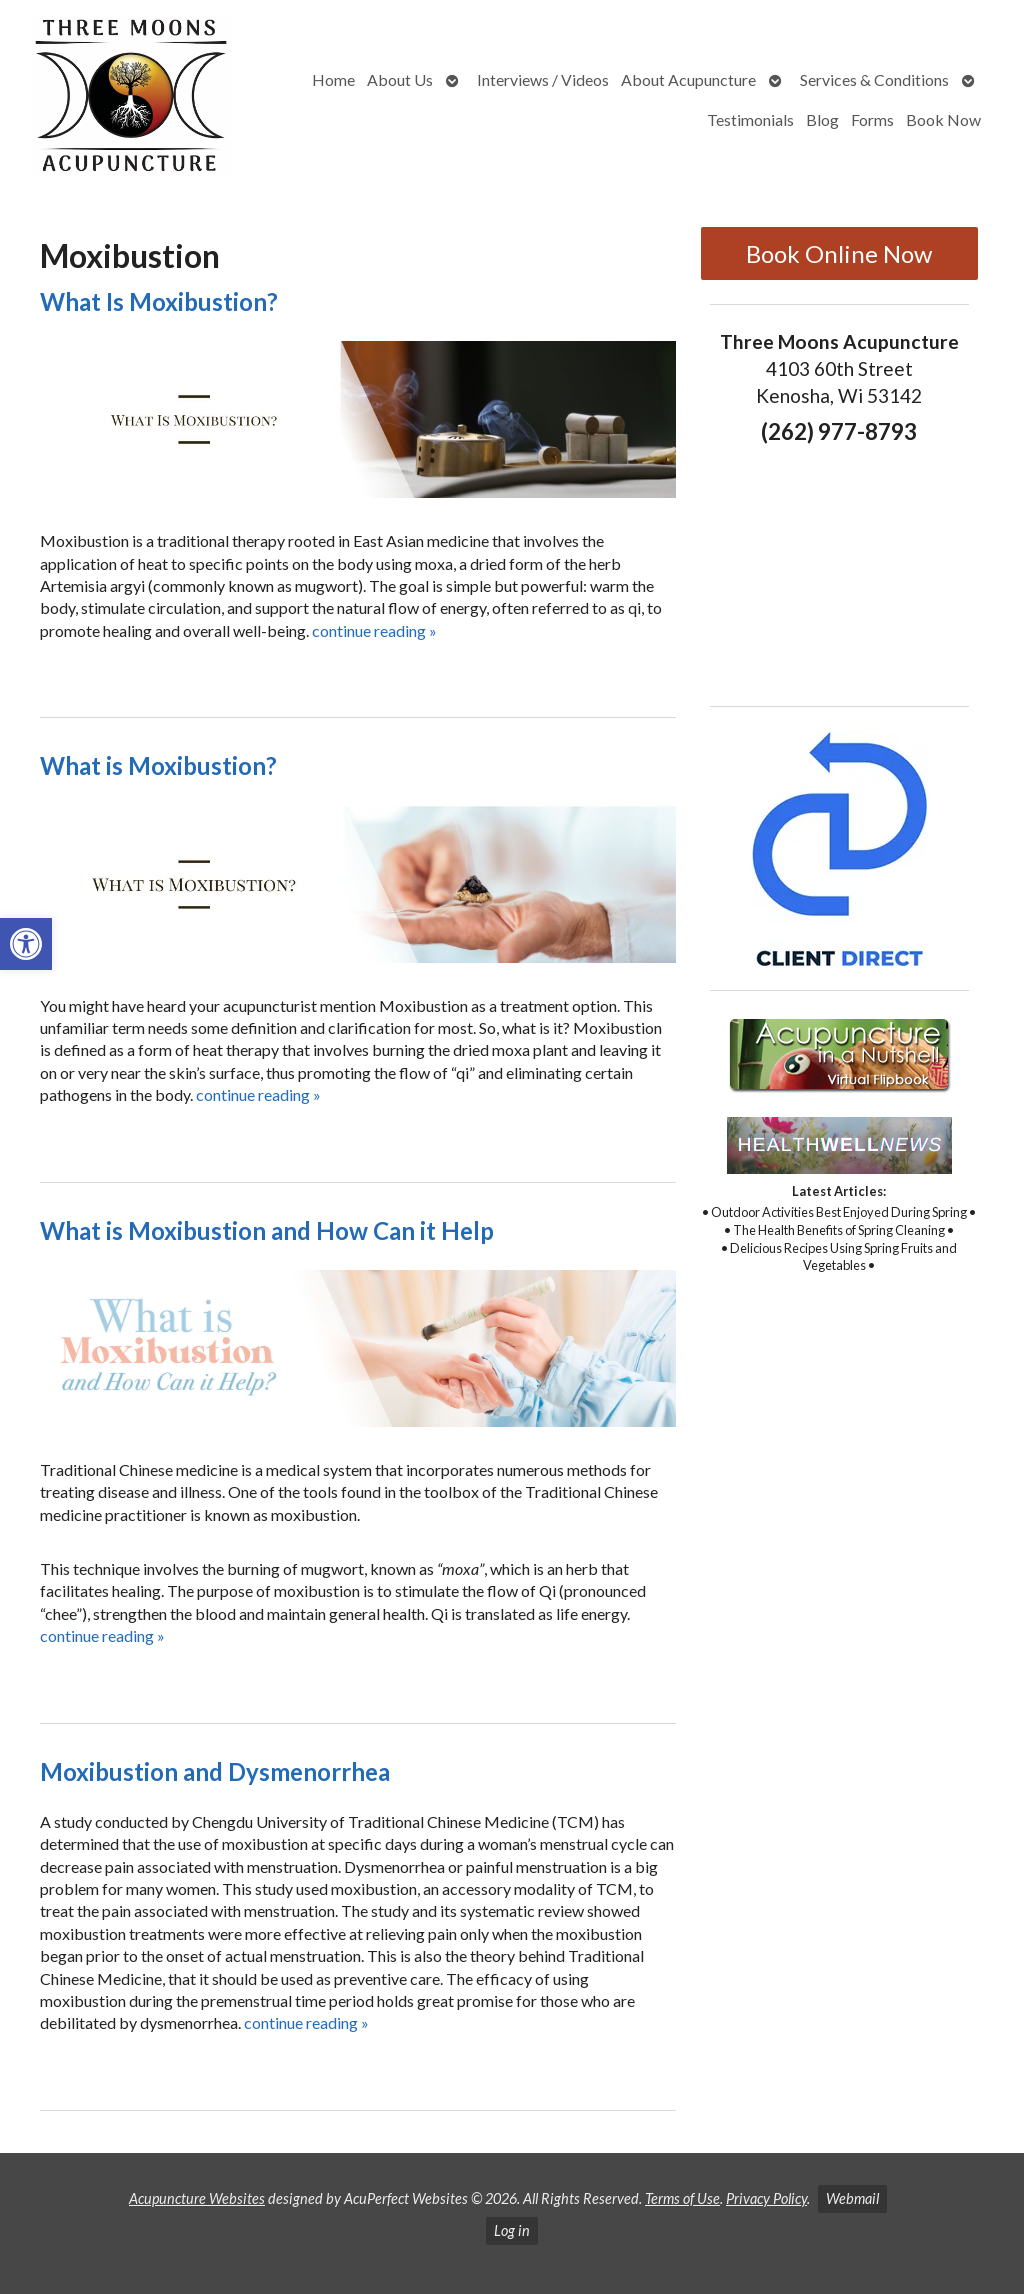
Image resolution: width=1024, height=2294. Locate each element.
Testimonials (750, 119)
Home (333, 79)
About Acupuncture (688, 79)
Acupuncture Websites (197, 2198)
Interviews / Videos (543, 79)
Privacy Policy (766, 2198)
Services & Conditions (874, 79)
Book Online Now (839, 253)
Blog (822, 119)
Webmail (852, 2198)
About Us (400, 79)
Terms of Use (682, 2198)
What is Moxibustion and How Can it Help (267, 1230)
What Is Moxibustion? (159, 301)
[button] (26, 944)
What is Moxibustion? (158, 765)
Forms (872, 119)
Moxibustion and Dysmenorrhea (215, 1771)
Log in (512, 2230)
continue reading (374, 630)
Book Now (943, 119)
